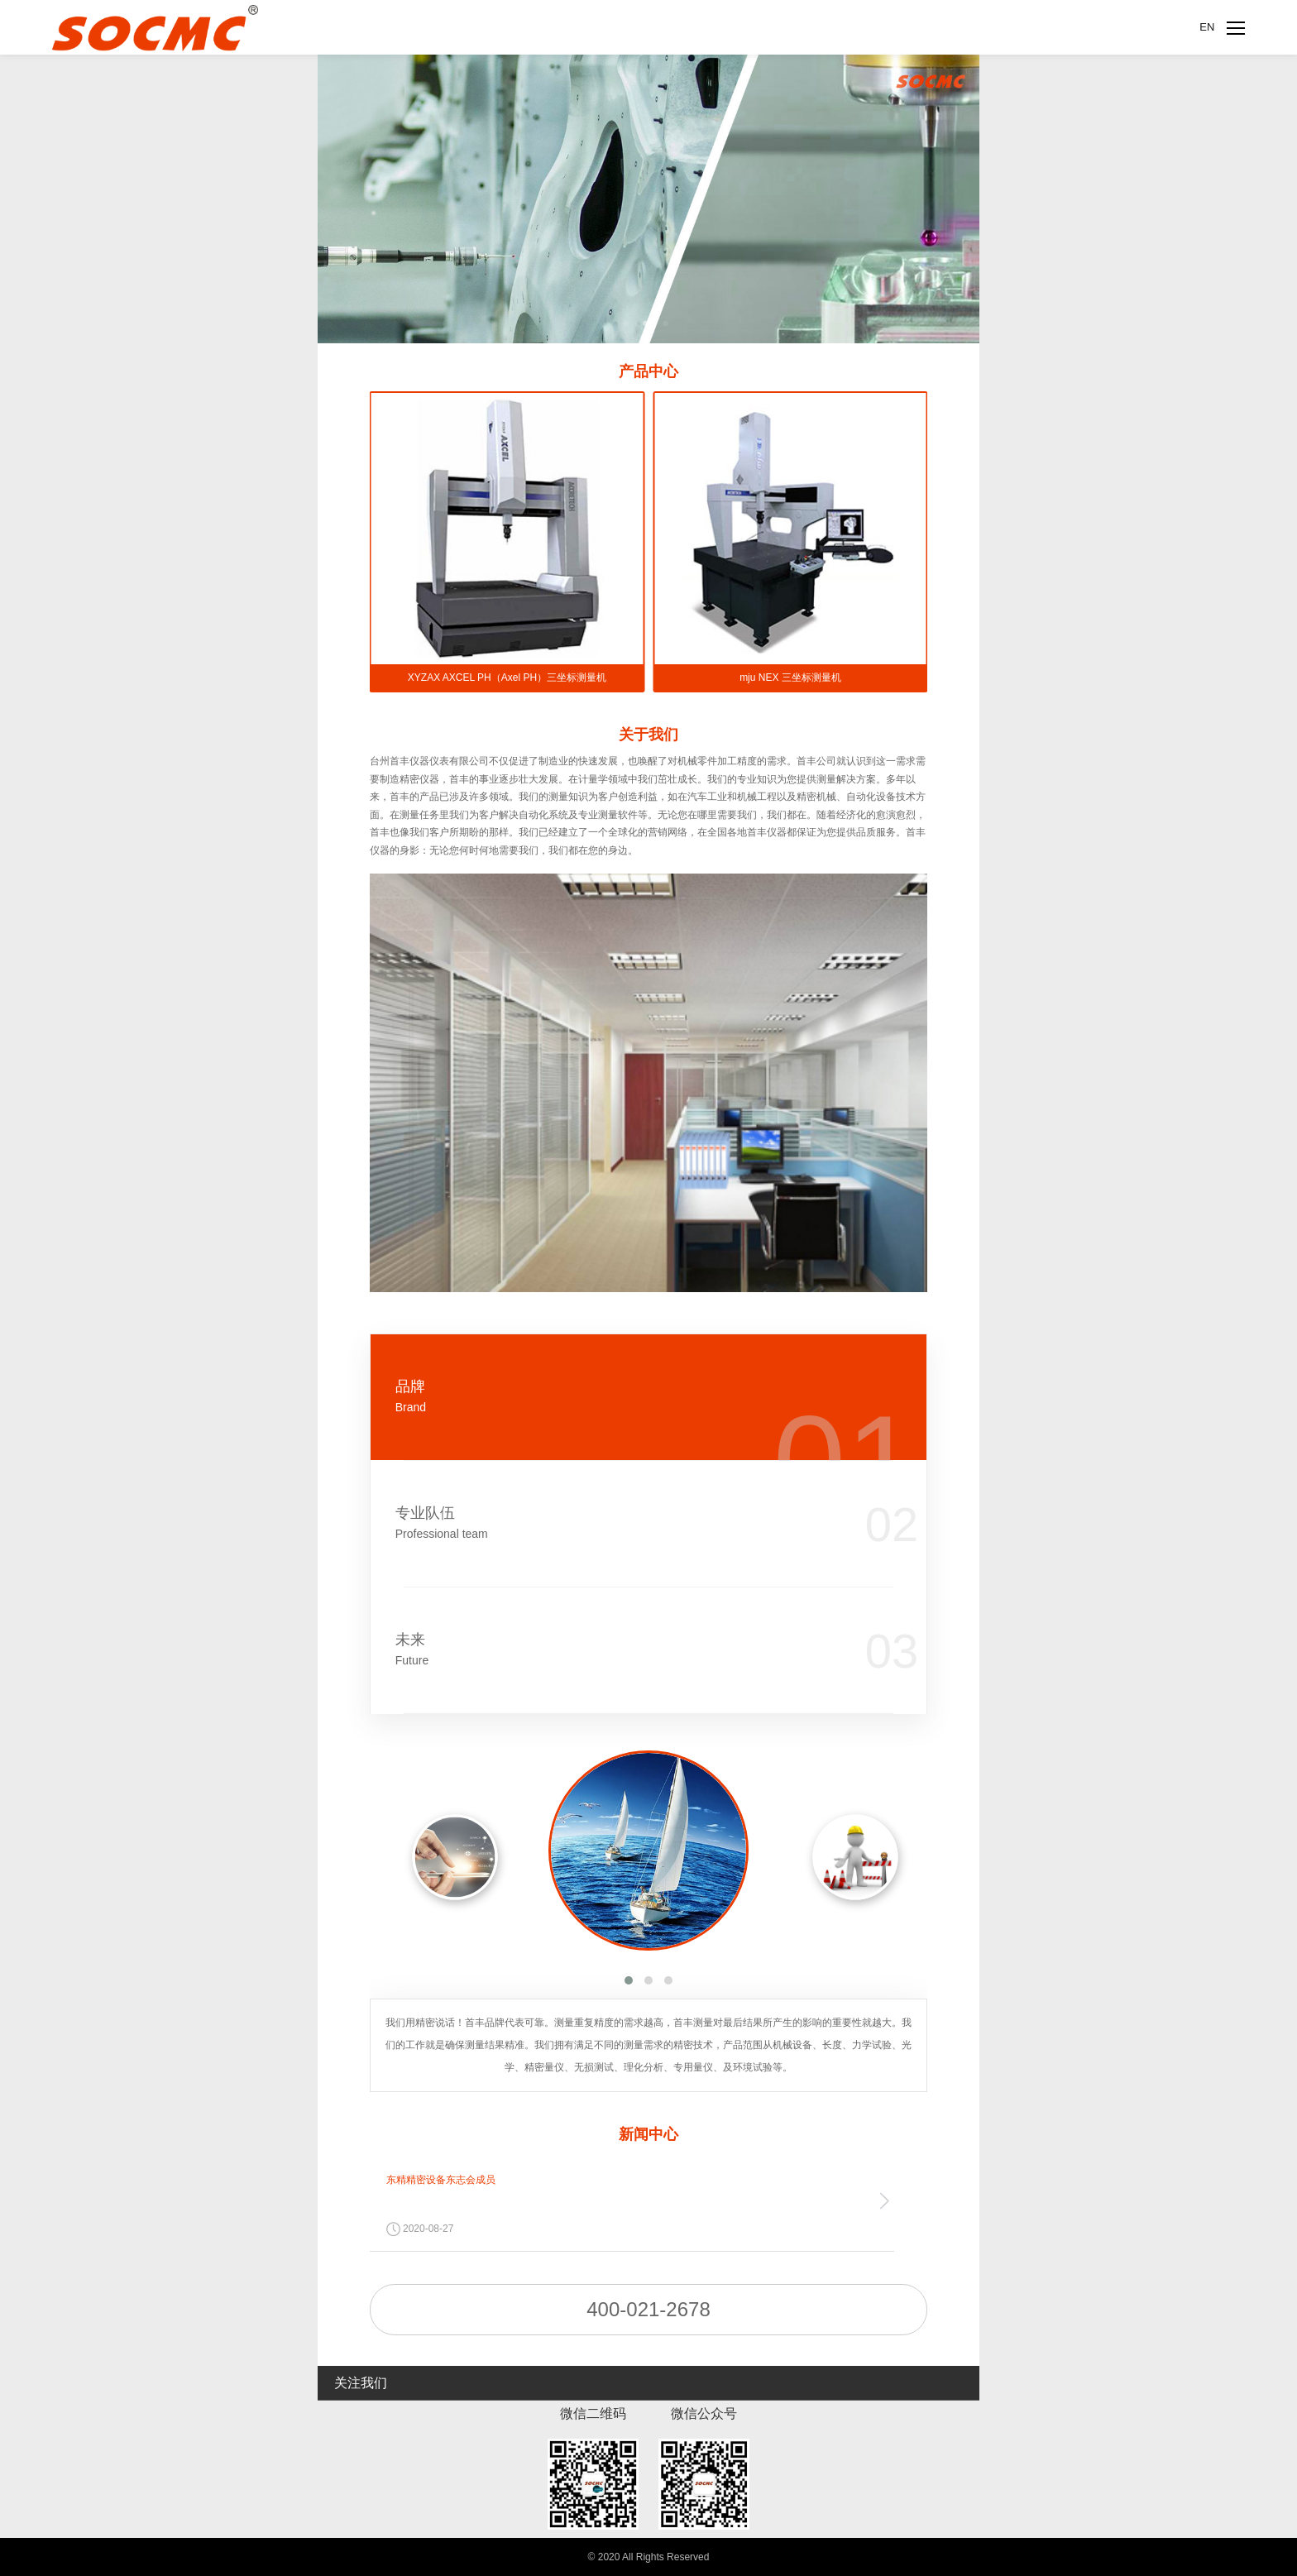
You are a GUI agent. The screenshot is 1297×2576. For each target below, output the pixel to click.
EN (1206, 27)
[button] (629, 1980)
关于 (648, 734)
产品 (648, 371)
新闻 (648, 2134)
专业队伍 (600, 1523)
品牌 (600, 1396)
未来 (600, 1650)
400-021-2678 (648, 2309)
